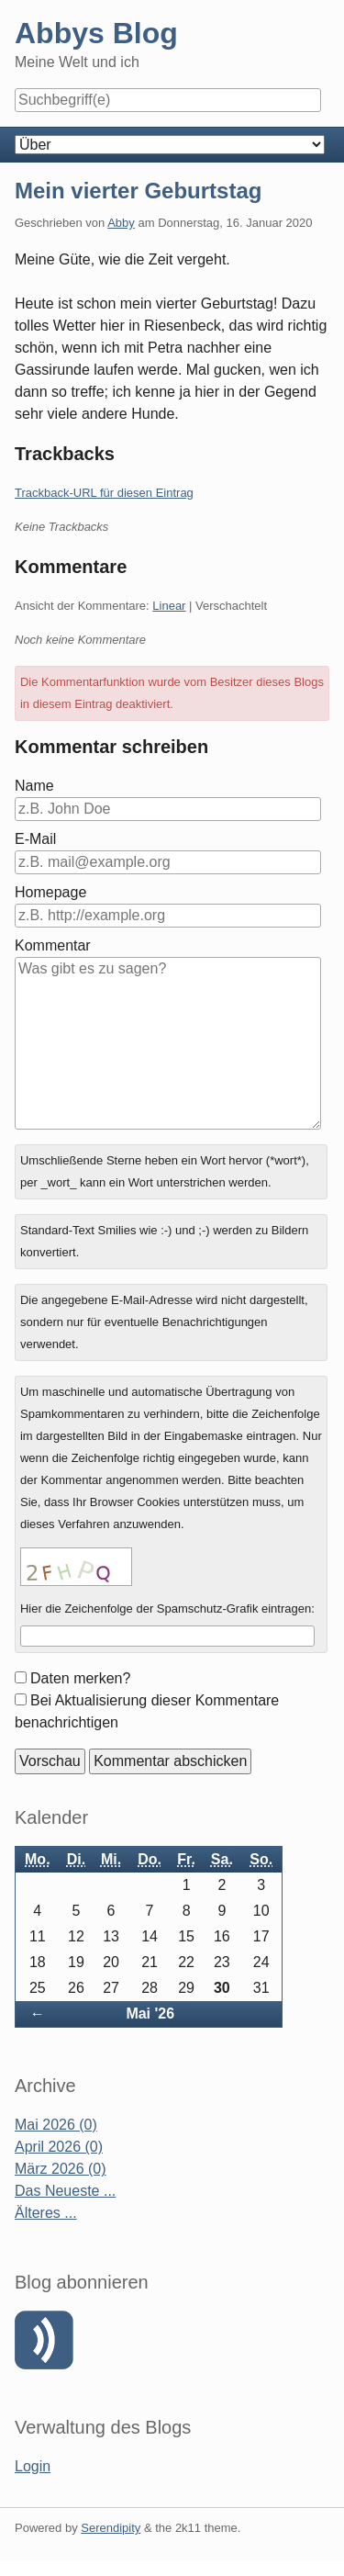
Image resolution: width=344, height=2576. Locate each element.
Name (34, 785)
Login (32, 2466)
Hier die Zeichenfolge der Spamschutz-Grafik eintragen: (167, 1608)
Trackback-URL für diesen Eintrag (104, 493)
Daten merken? (80, 1678)
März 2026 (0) (60, 2169)
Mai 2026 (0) (56, 2124)
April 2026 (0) (59, 2146)
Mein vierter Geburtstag (138, 190)
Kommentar (53, 945)
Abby (121, 223)
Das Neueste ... (65, 2191)
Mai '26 (150, 2013)
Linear (168, 606)
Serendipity (110, 2528)
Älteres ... (46, 2213)
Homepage (50, 892)
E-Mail (35, 839)
